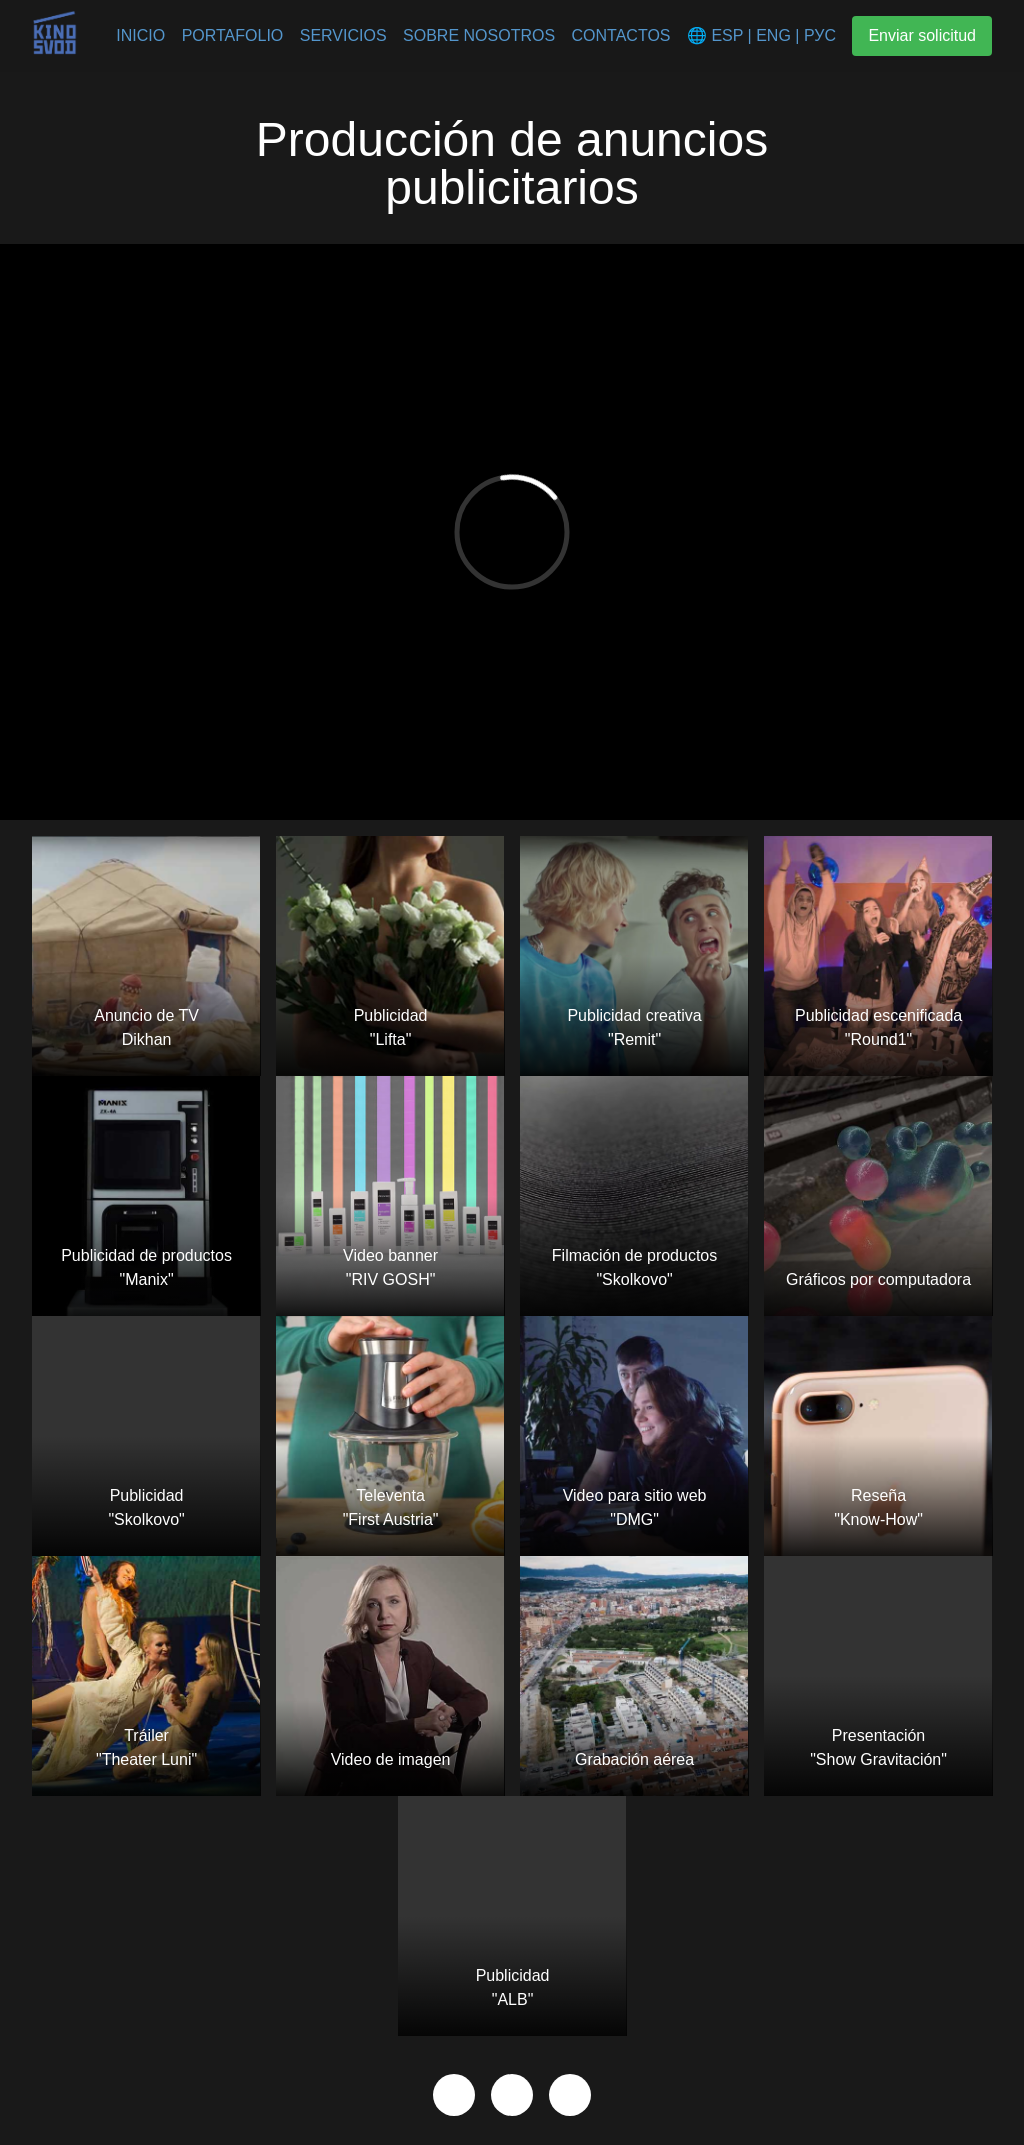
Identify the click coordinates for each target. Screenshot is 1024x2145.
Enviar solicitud (922, 35)
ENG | (776, 35)
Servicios (343, 35)
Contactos (621, 35)
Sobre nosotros (479, 35)
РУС (817, 35)
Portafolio (233, 35)
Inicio (140, 35)
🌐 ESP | (719, 35)
